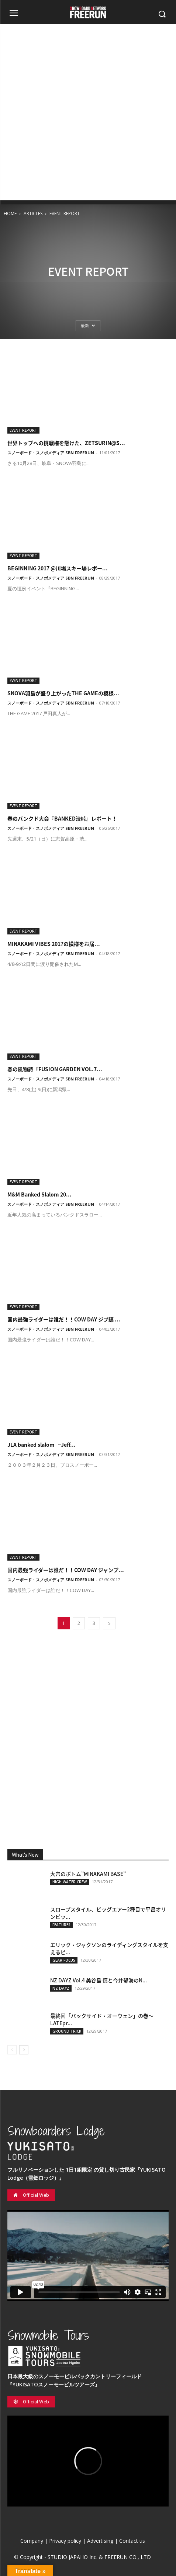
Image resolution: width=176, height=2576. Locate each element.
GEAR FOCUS (63, 1960)
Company (31, 2540)
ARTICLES (33, 213)
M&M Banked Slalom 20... (39, 1194)
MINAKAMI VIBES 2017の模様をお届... (53, 943)
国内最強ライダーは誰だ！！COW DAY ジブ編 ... (63, 1319)
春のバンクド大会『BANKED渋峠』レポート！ (62, 818)
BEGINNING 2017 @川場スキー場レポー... (57, 568)
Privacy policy (65, 2540)
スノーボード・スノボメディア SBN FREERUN (50, 452)
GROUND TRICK (66, 2031)
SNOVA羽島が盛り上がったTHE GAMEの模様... (63, 693)
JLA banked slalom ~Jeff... (41, 1444)
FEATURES (61, 1924)
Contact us (132, 2540)
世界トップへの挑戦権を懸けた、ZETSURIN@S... (66, 443)
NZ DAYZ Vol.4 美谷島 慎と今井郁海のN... (98, 1980)
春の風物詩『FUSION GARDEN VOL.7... (54, 1069)
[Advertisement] (88, 112)
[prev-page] (12, 2049)
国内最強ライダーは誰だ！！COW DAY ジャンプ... (65, 1570)
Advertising (100, 2540)
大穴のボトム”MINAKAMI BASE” (88, 1873)
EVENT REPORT (23, 430)
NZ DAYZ (60, 1988)
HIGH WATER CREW (69, 1881)
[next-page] (109, 1623)
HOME (10, 213)
